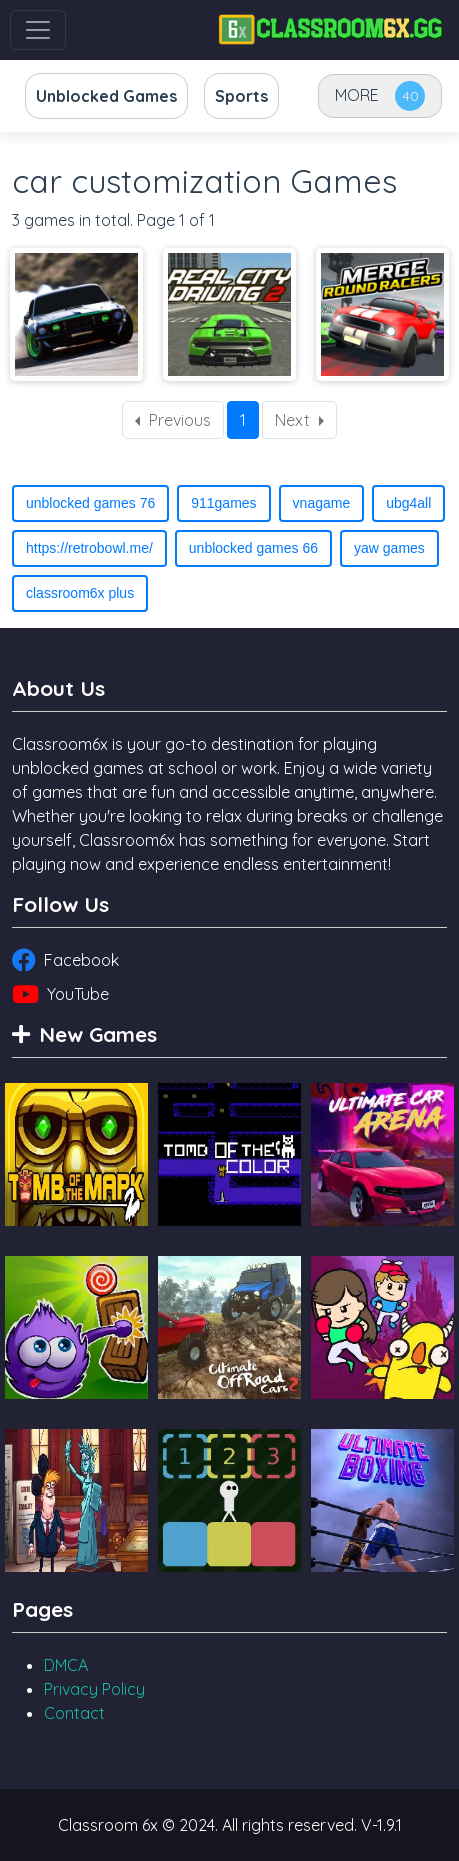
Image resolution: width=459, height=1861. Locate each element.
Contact (74, 1713)
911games (223, 503)
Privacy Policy (94, 1689)
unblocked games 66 (253, 548)
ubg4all (408, 503)
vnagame (322, 503)
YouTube (60, 994)
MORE (357, 95)
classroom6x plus (80, 593)
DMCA (66, 1665)
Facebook (65, 960)
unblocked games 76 (90, 503)
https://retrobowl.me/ (89, 548)
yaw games (389, 548)
